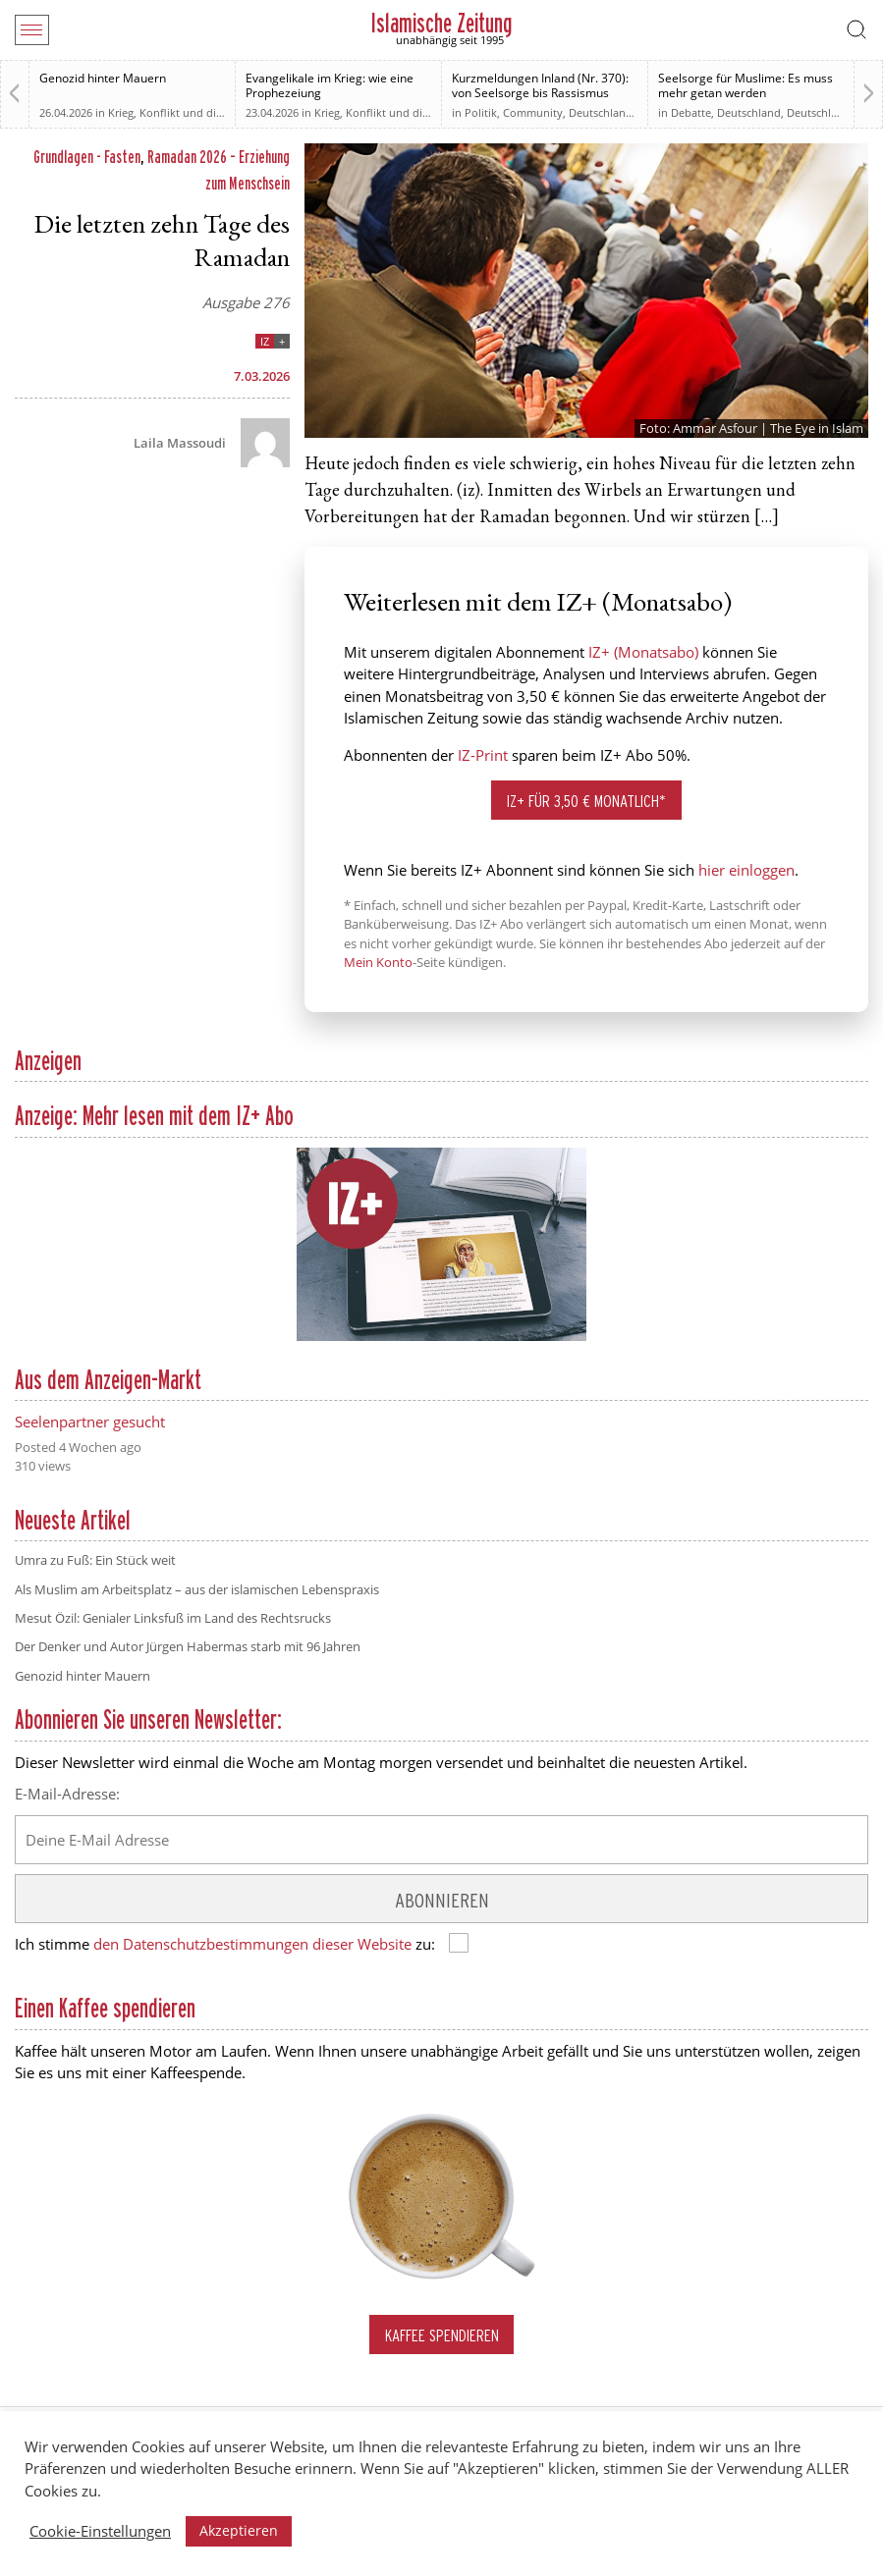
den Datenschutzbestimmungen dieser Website (252, 1944)
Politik (481, 112)
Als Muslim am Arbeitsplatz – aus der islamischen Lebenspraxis (197, 1589)
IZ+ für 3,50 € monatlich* (586, 800)
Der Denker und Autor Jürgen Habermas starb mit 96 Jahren (187, 1646)
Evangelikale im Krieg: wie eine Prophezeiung (330, 85)
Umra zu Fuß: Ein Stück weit (95, 1560)
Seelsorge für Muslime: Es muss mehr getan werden (745, 85)
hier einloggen (746, 870)
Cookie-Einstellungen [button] (100, 2531)
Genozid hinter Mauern (102, 78)
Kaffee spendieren (442, 2335)
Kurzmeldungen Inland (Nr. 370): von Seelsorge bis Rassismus (540, 85)
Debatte (691, 112)
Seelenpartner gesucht (90, 1421)
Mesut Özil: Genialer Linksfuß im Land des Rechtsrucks (173, 1618)
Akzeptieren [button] (238, 2530)
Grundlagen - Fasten (86, 156)
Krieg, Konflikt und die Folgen (183, 112)
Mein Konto (378, 962)
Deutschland (601, 112)
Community (533, 112)
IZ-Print (483, 755)
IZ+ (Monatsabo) (643, 652)
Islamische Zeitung (441, 23)
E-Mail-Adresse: (67, 1793)
